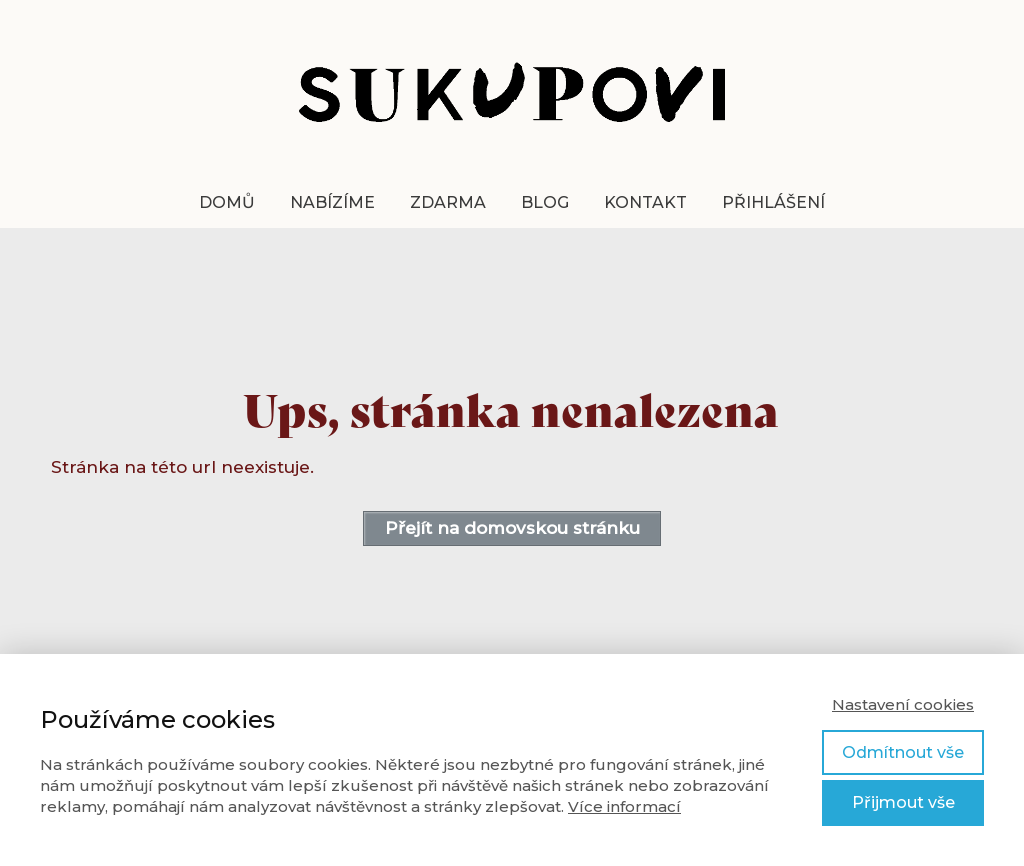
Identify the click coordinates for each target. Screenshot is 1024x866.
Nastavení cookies (903, 704)
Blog (545, 202)
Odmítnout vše (903, 752)
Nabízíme (332, 202)
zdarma (448, 202)
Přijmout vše (903, 802)
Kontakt (645, 202)
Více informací (624, 806)
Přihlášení (773, 202)
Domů (227, 202)
